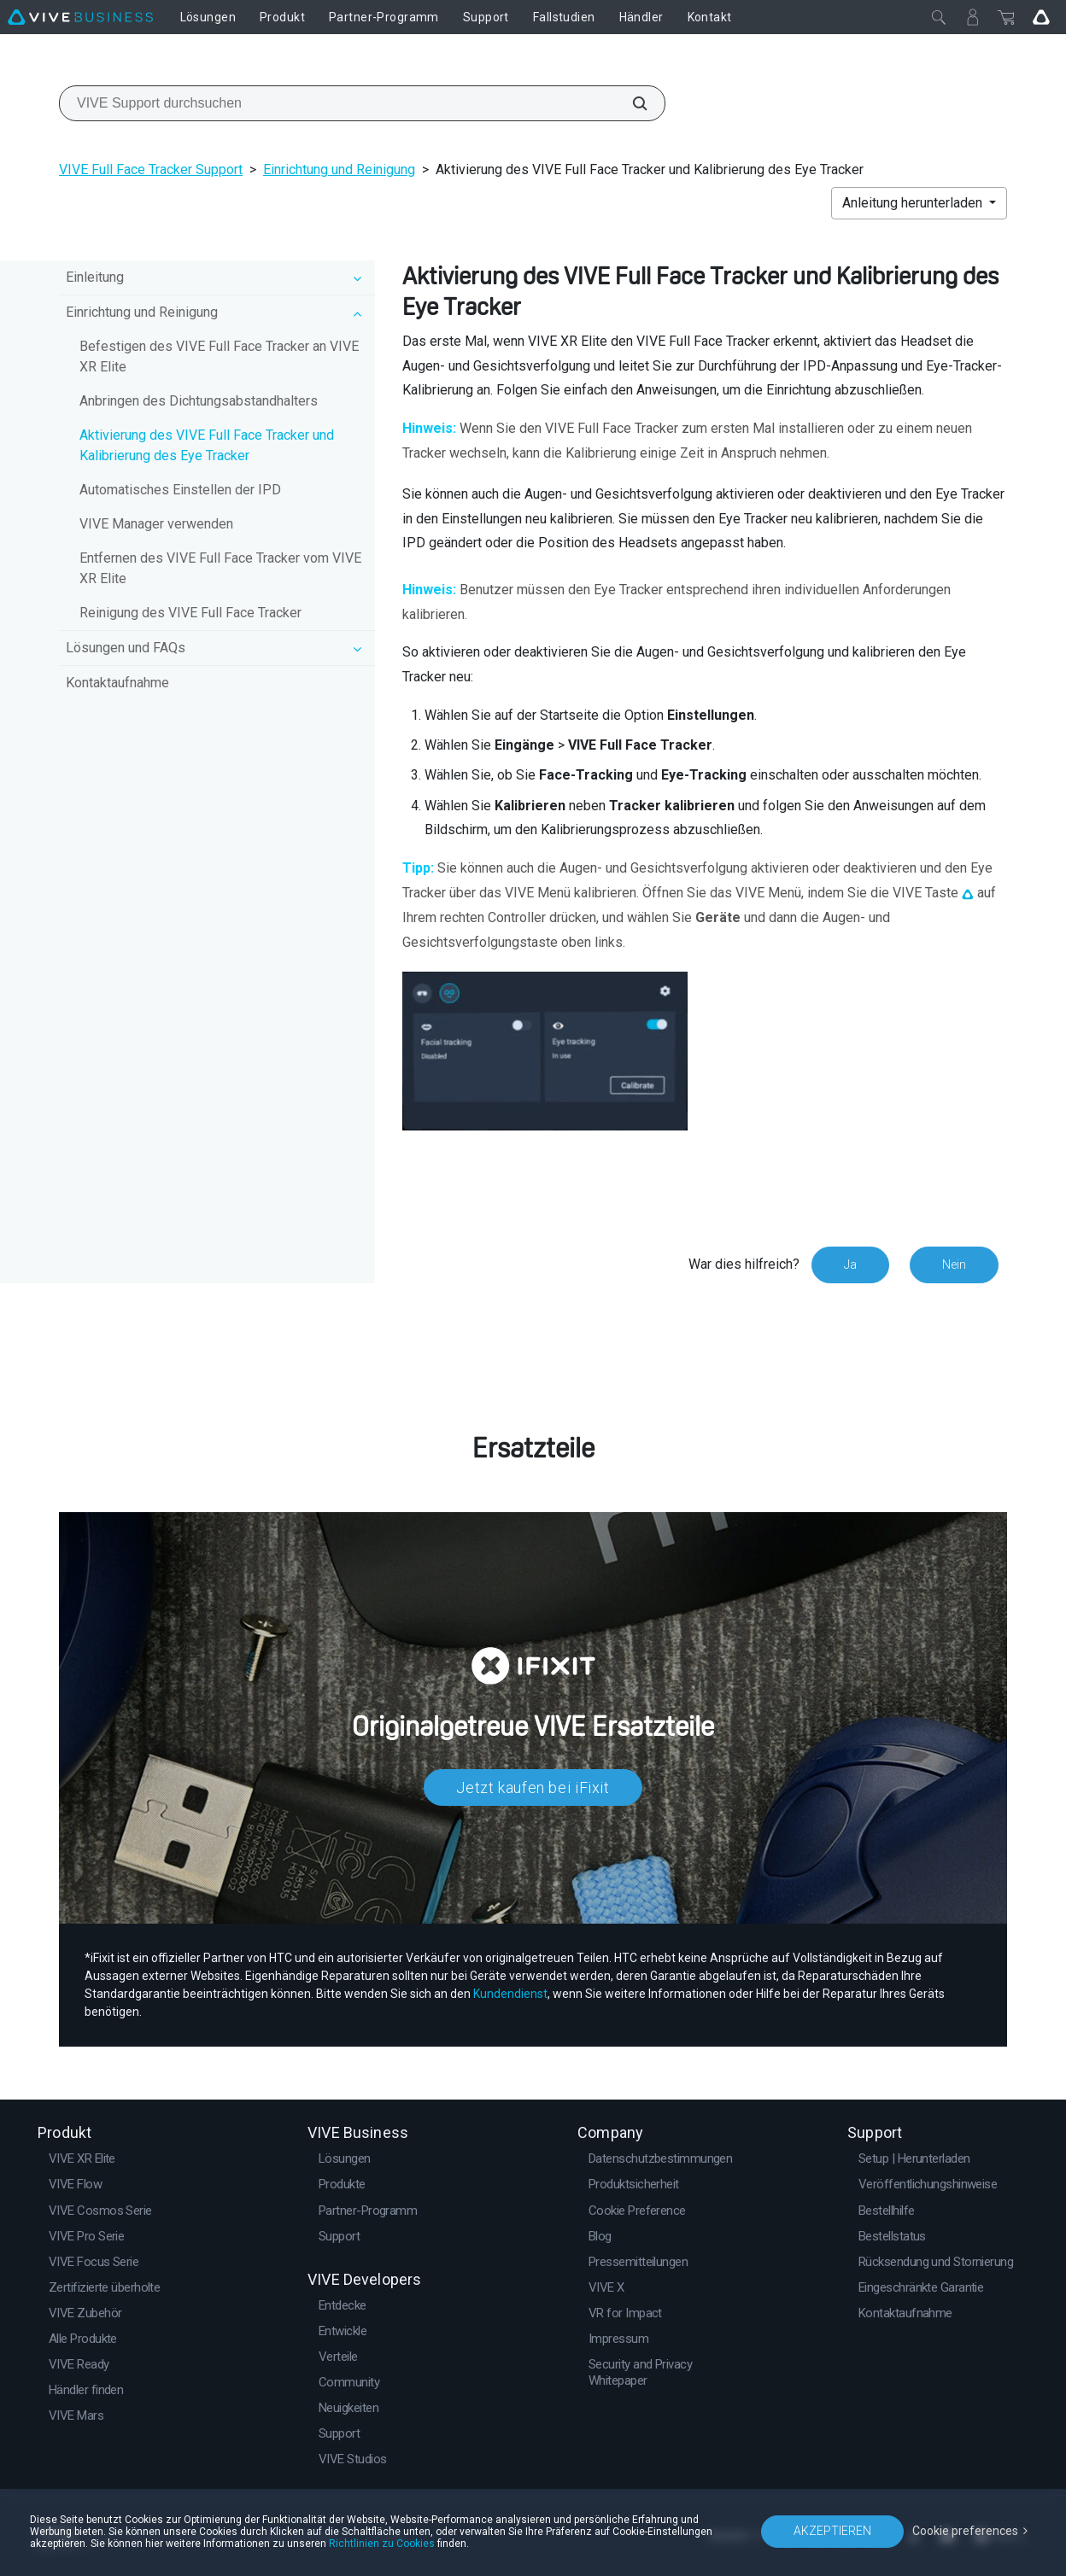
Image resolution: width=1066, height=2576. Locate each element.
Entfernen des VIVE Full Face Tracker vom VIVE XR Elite (220, 568)
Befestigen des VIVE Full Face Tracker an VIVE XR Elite (219, 356)
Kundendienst (510, 1994)
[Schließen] (939, 17)
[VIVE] (80, 17)
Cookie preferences (965, 2531)
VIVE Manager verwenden (156, 524)
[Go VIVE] (1041, 17)
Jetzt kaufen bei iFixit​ (533, 1787)
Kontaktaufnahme (117, 683)
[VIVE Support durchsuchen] (630, 103)
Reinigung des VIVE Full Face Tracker (190, 613)
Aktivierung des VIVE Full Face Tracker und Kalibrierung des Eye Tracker (206, 445)
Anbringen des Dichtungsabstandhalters (198, 401)
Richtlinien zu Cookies (382, 2544)
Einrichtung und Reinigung (339, 169)
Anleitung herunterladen (914, 203)
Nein (954, 1264)
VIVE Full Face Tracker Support (151, 169)
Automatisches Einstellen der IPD (180, 490)
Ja (850, 1264)
